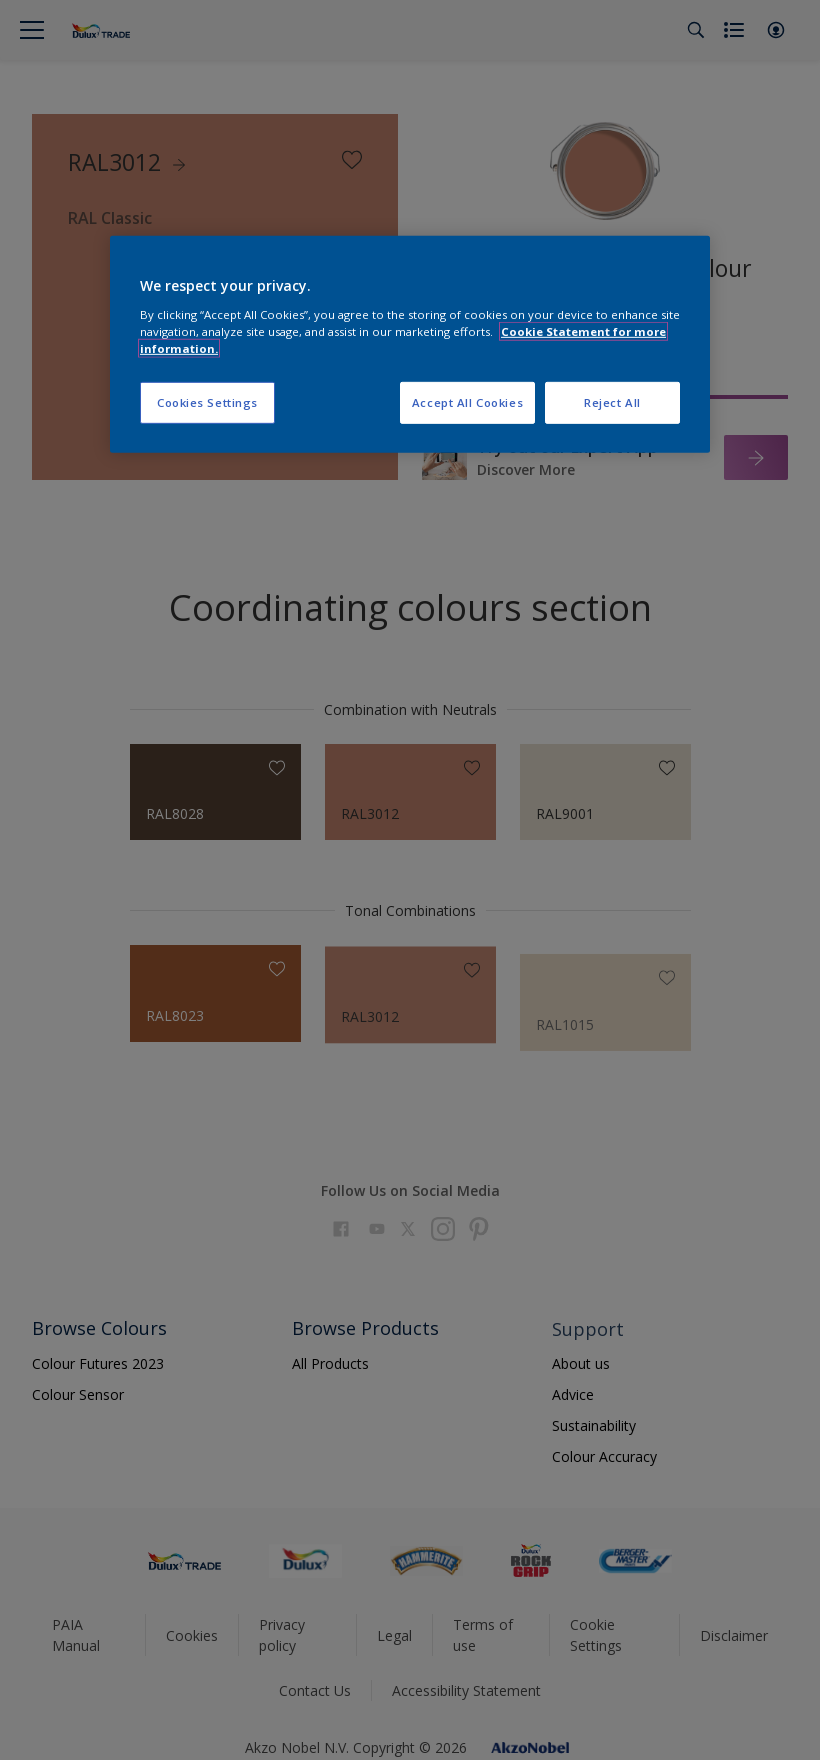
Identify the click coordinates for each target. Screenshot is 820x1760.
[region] (410, 344)
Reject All (612, 402)
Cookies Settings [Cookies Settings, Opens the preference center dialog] (207, 402)
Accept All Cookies (467, 402)
